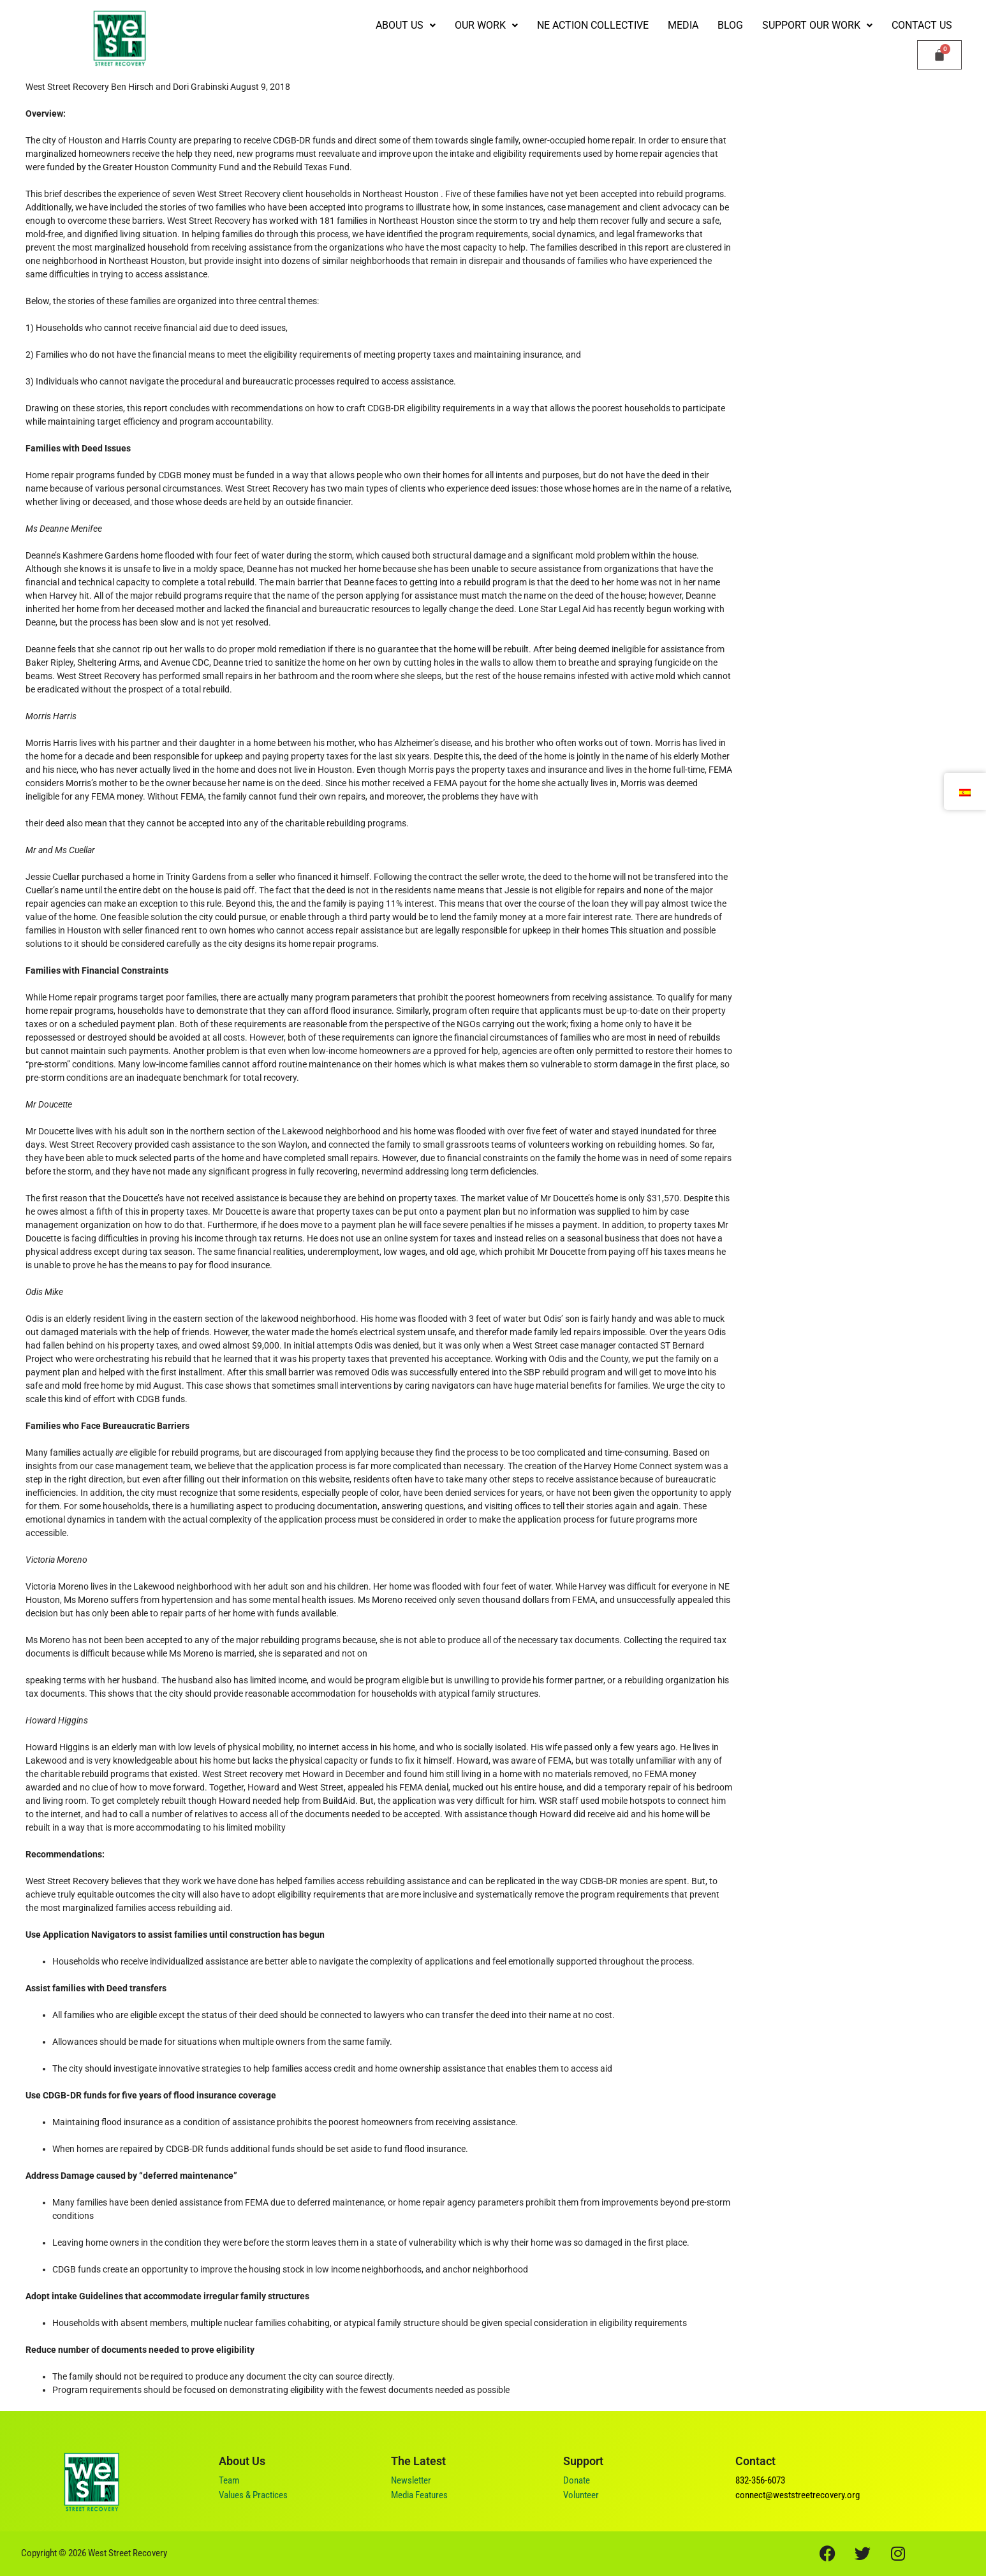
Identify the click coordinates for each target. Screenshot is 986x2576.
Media (683, 25)
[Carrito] (939, 55)
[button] (405, 25)
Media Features (419, 2495)
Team (229, 2480)
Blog (730, 25)
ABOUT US (406, 25)
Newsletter (411, 2480)
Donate (576, 2480)
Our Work (486, 25)
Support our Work (817, 25)
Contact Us (922, 25)
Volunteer (581, 2495)
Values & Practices (253, 2495)
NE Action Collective (593, 25)
